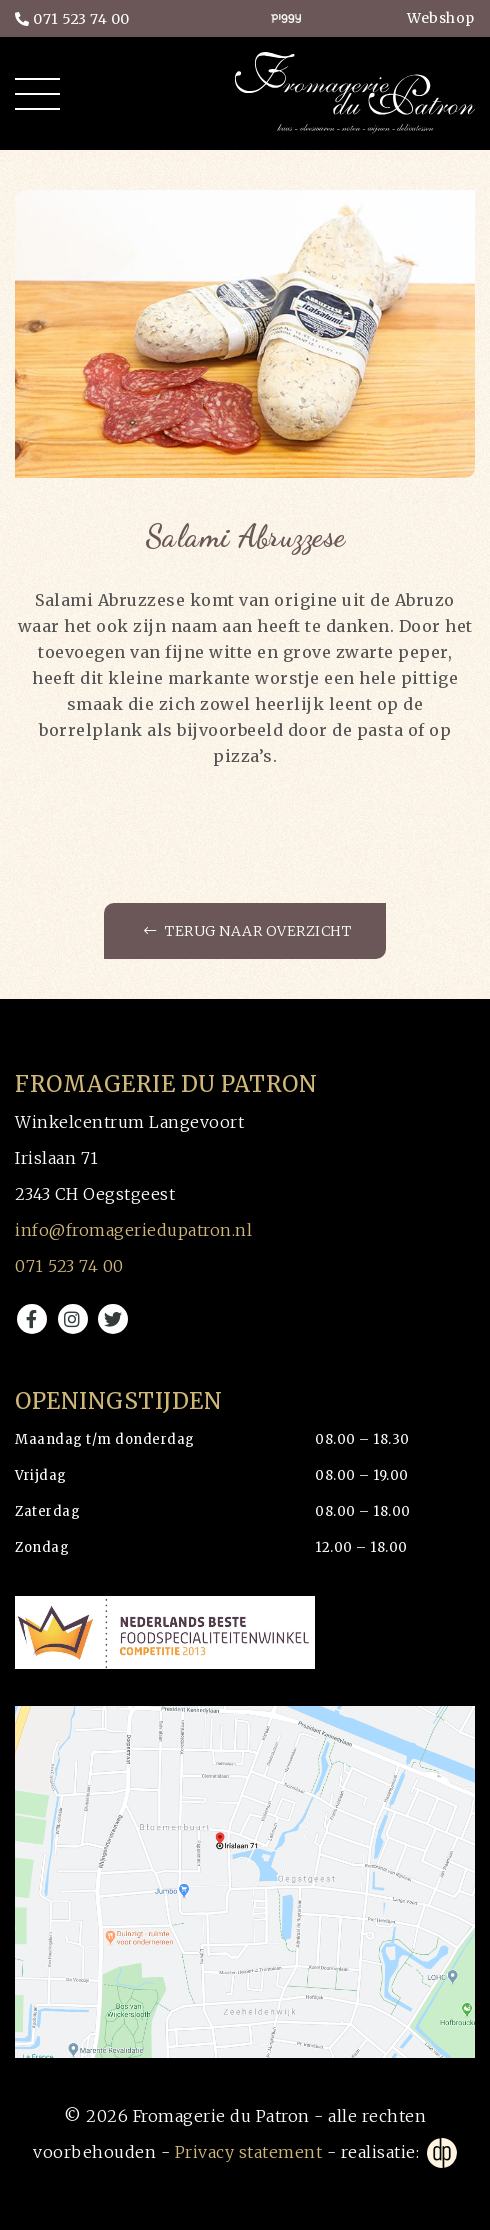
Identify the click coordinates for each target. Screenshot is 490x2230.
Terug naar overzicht (247, 931)
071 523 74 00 (72, 19)
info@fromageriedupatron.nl (133, 1230)
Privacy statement (249, 2152)
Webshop (441, 18)
